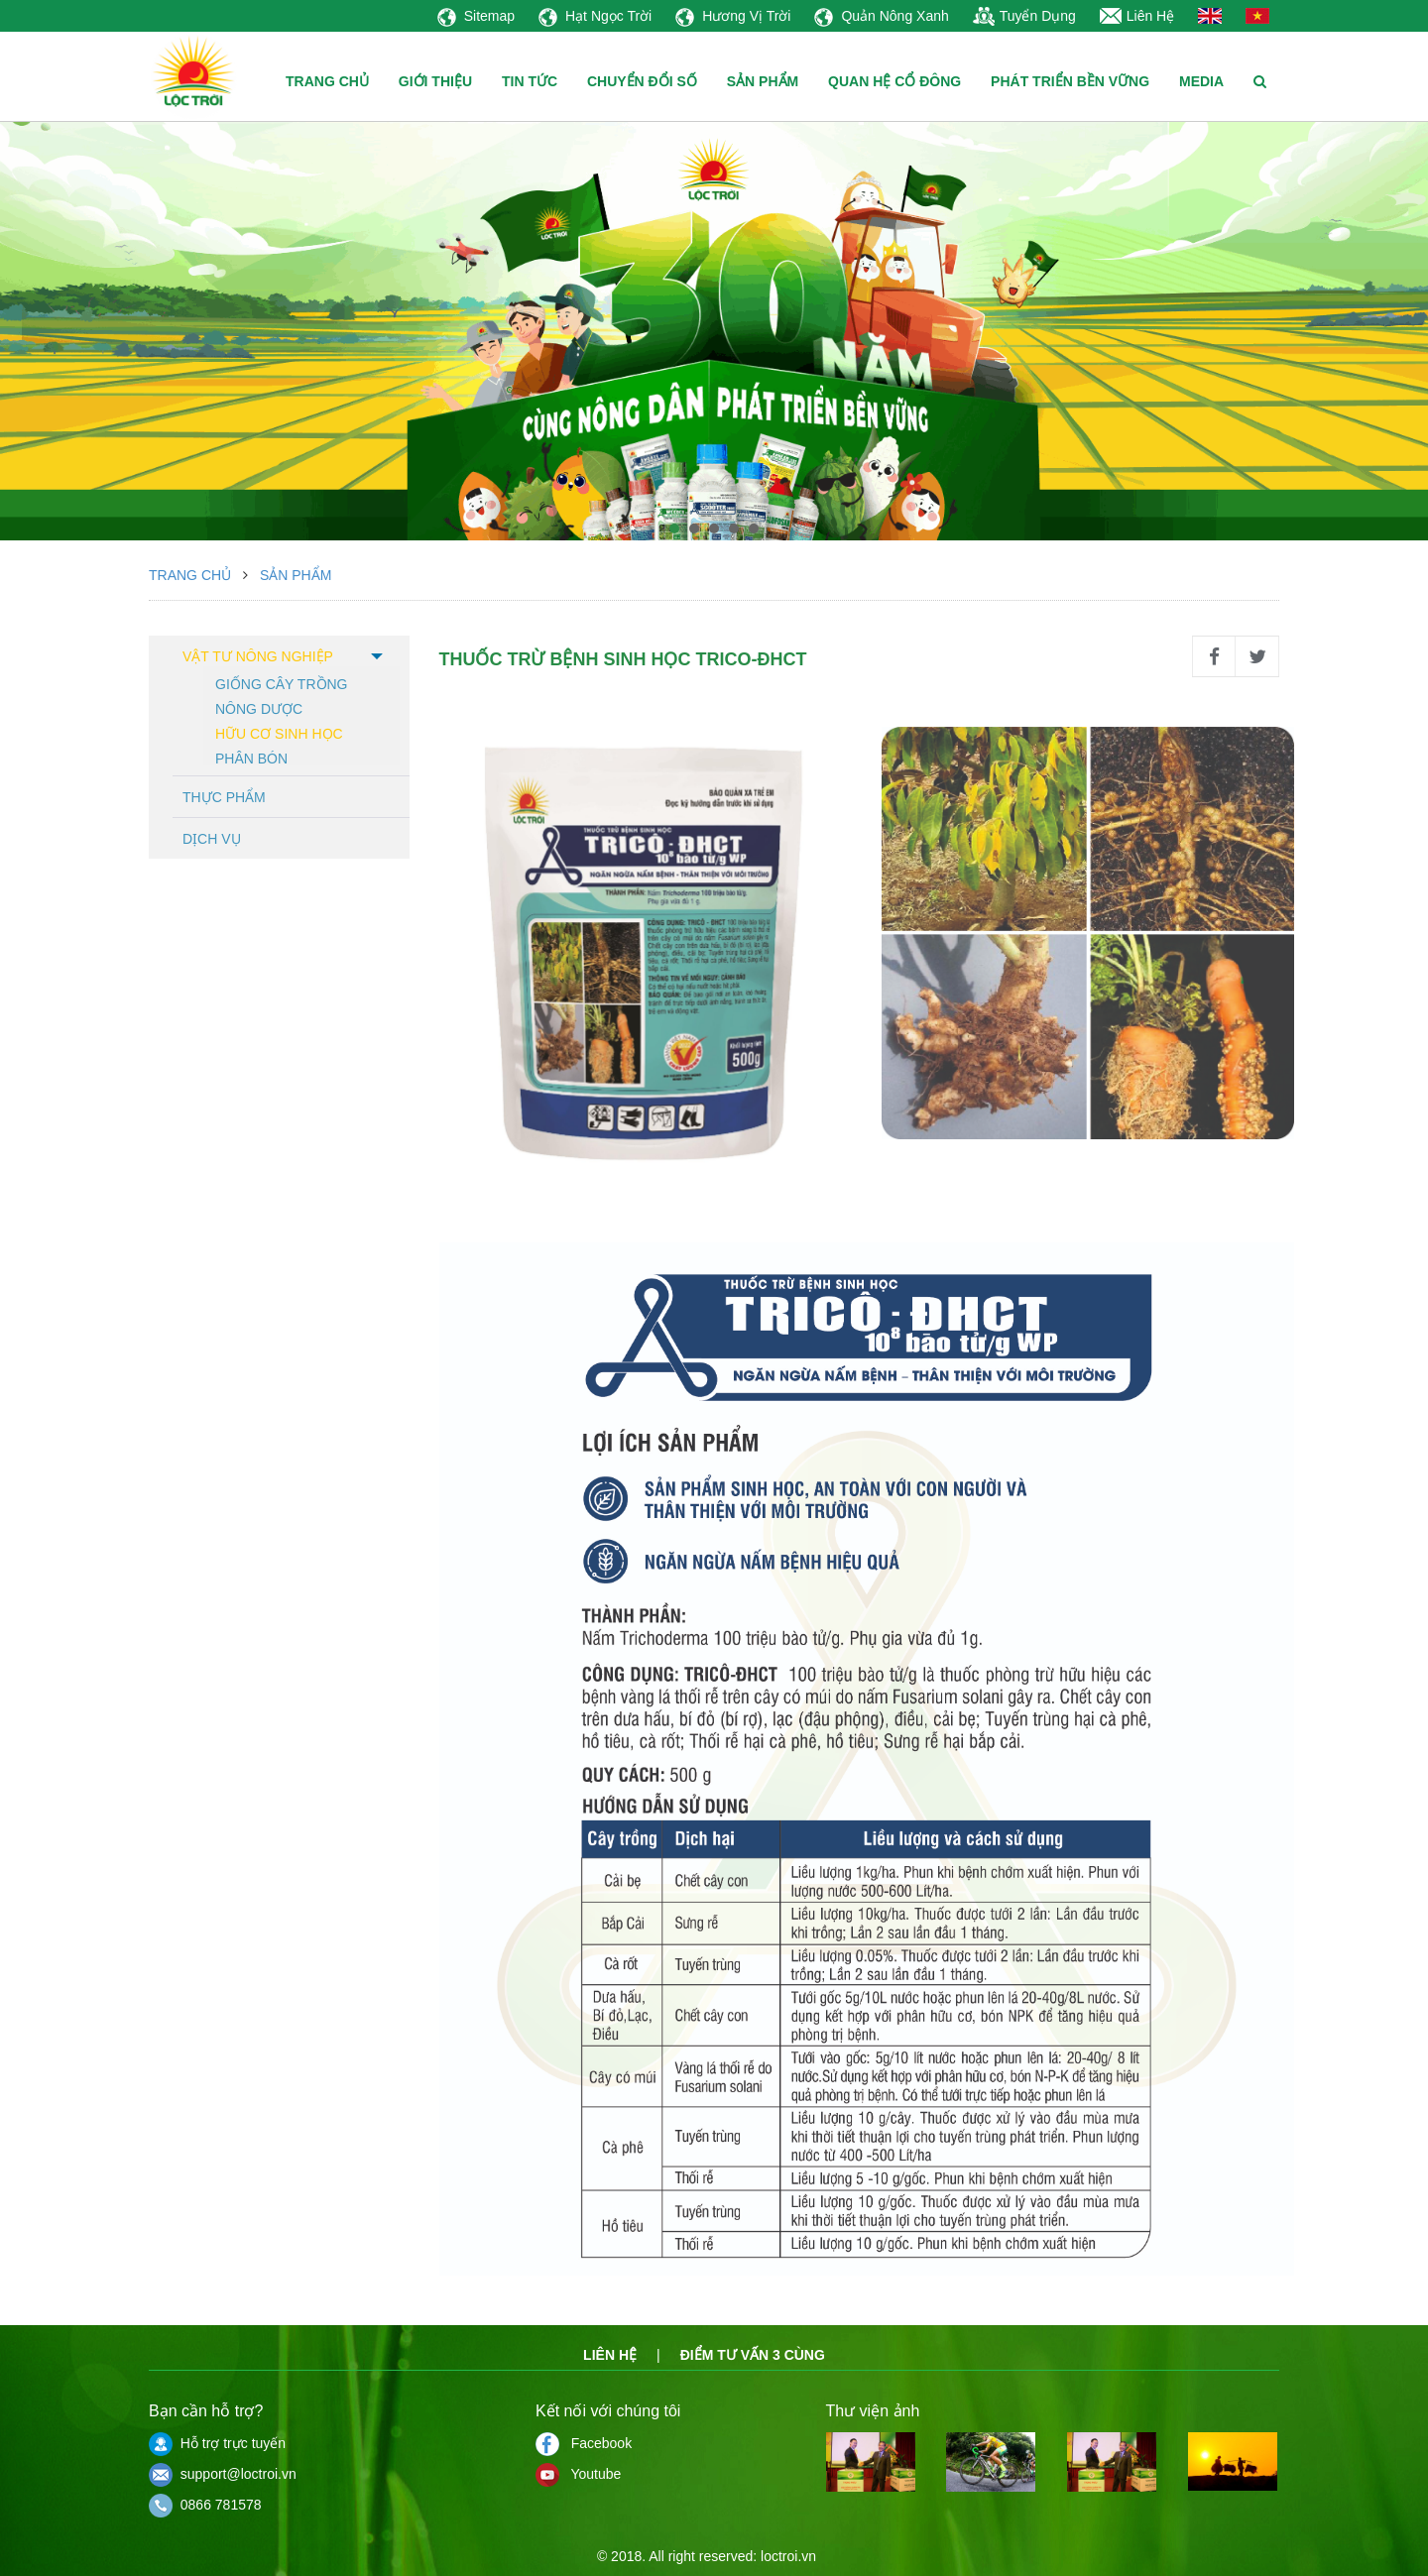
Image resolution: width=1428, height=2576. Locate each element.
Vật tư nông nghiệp (257, 656)
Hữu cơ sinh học (279, 732)
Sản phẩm (295, 575)
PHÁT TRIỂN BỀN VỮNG (1070, 81)
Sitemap (476, 16)
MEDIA (1201, 81)
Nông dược (258, 707)
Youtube (578, 2474)
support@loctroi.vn (223, 2474)
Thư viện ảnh (873, 2410)
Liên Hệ (1137, 16)
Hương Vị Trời (732, 16)
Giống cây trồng (281, 682)
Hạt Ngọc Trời (595, 16)
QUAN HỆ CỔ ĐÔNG (894, 81)
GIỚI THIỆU (435, 81)
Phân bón (251, 757)
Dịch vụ (211, 839)
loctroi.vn (788, 2556)
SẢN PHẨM (762, 81)
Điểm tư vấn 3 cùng (752, 2355)
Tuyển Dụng (1024, 16)
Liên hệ (610, 2355)
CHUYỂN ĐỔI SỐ (642, 81)
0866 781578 (205, 2505)
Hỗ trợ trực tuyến (217, 2443)
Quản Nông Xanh (881, 16)
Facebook (584, 2443)
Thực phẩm (224, 797)
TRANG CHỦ (327, 81)
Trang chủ (190, 575)
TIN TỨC (529, 81)
